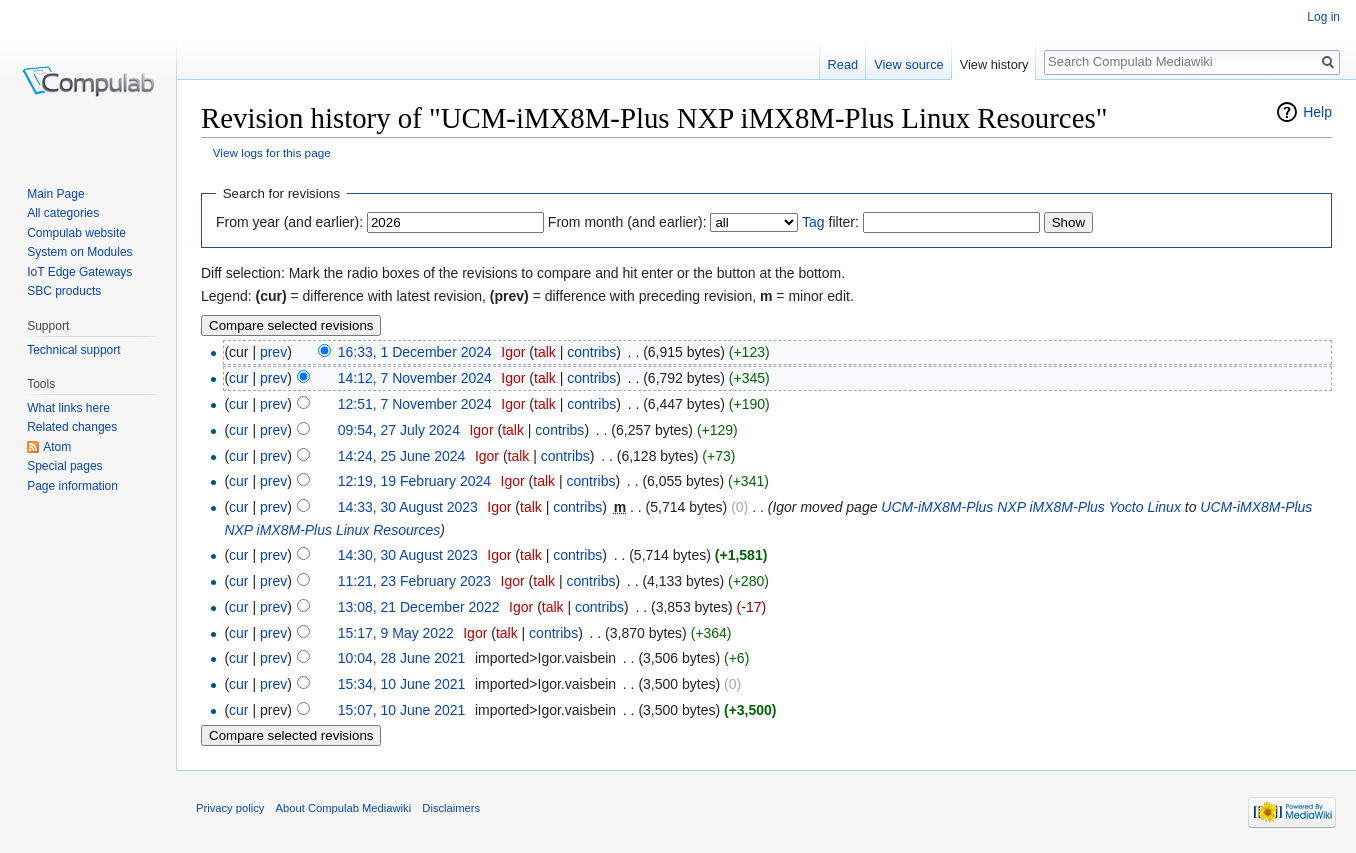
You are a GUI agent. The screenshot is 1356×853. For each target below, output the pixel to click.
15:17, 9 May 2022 (396, 633)
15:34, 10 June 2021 (402, 684)
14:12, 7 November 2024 (415, 378)
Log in (1323, 17)
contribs (591, 352)
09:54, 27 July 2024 (399, 430)
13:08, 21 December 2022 (419, 607)
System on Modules (79, 252)
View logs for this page (272, 152)
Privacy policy (230, 808)
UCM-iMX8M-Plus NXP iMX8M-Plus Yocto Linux (1031, 507)
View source (908, 64)
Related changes (72, 427)
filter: (830, 222)
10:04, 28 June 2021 (402, 658)
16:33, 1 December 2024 (415, 352)
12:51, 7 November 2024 (415, 404)
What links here (68, 408)
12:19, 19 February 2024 (414, 481)
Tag (813, 222)
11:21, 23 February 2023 (414, 581)
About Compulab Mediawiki (344, 808)
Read (843, 64)
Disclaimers (451, 808)
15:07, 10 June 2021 (402, 710)
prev (273, 352)
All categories (63, 213)
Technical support (73, 350)
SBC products (64, 291)
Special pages (64, 466)
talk (545, 352)
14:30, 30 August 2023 (408, 555)
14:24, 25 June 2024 (402, 456)
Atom (57, 447)
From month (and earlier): (627, 222)
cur (238, 378)
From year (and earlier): (289, 222)
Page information (72, 486)
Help (1317, 112)
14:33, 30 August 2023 (408, 507)
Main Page (55, 194)
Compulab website (76, 233)
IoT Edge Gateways (79, 272)
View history (994, 64)
